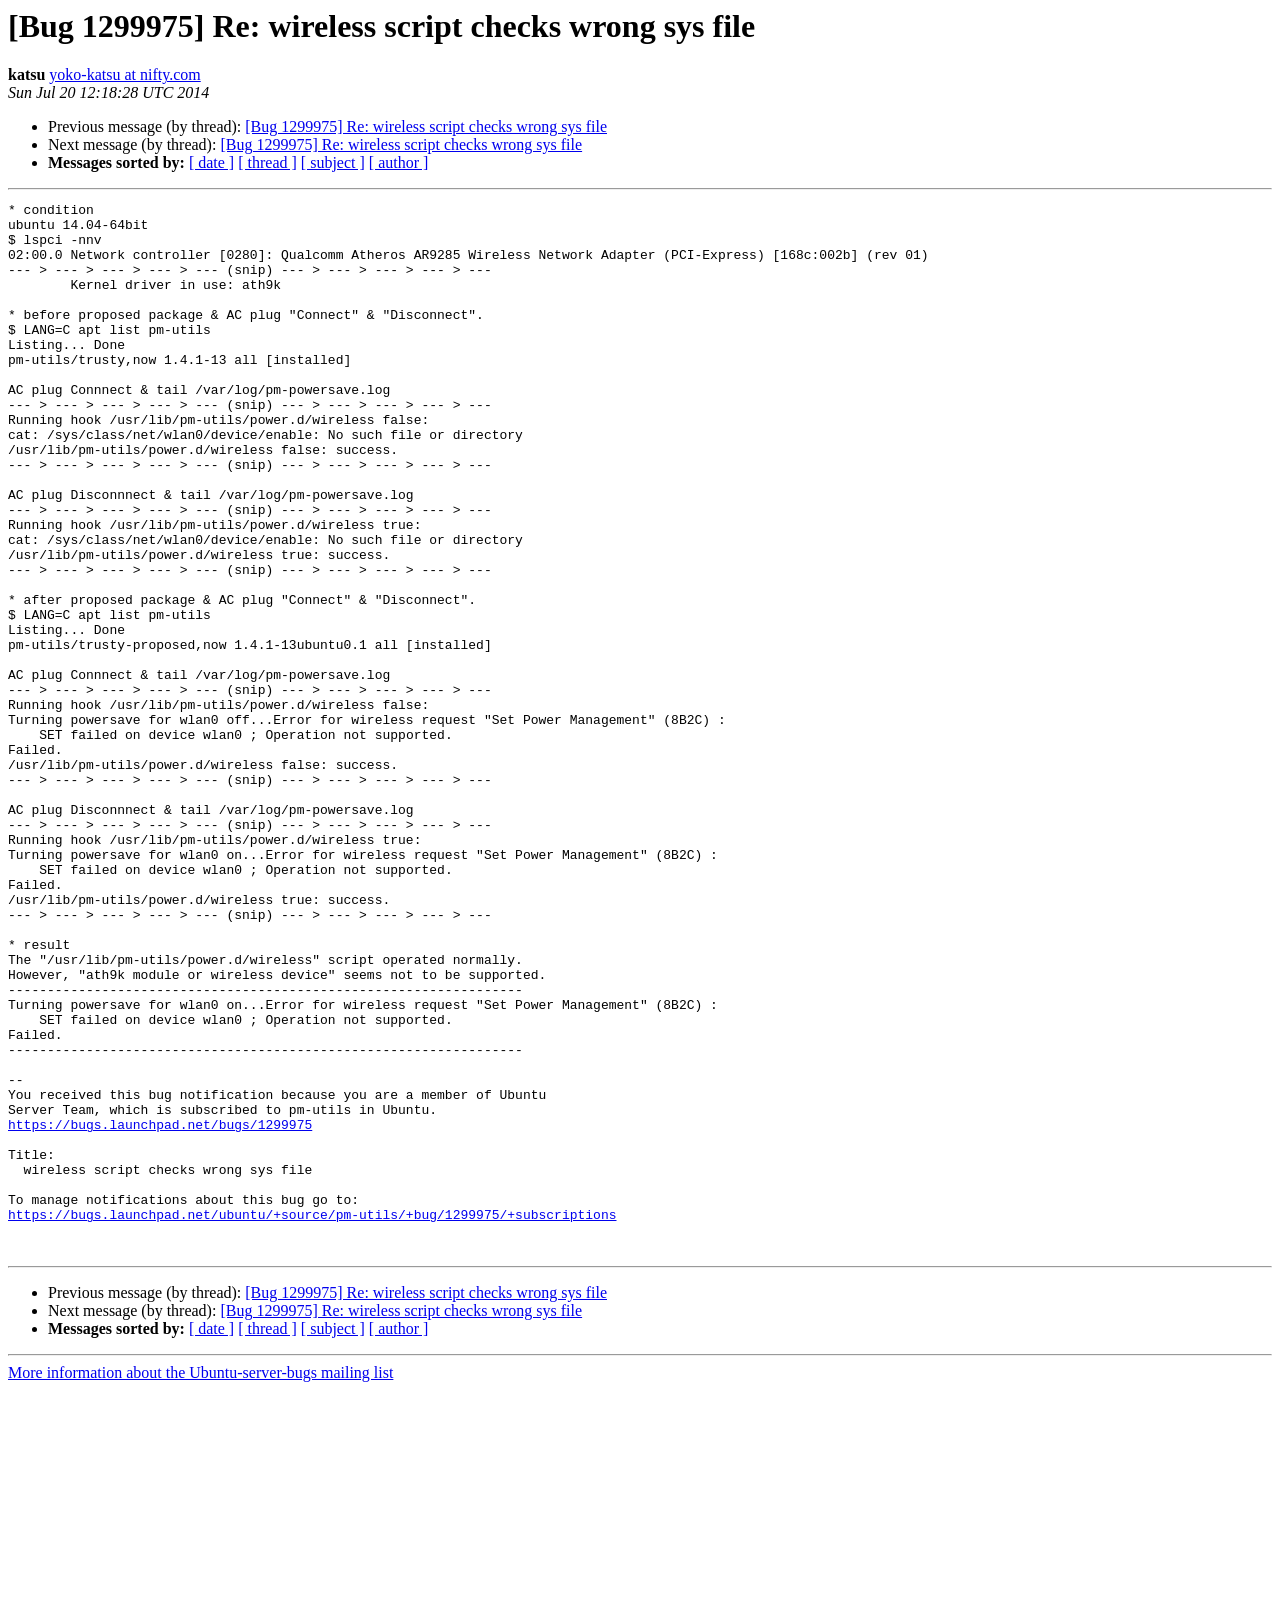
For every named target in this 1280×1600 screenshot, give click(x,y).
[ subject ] (333, 162)
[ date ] (211, 162)
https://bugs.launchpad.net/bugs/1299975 (160, 1310)
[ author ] (399, 162)
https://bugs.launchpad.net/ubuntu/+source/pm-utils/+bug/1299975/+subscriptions (312, 1418)
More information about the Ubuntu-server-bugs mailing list (200, 1582)
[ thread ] (267, 162)
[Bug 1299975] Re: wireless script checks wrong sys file (426, 126)
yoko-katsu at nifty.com (124, 74)
